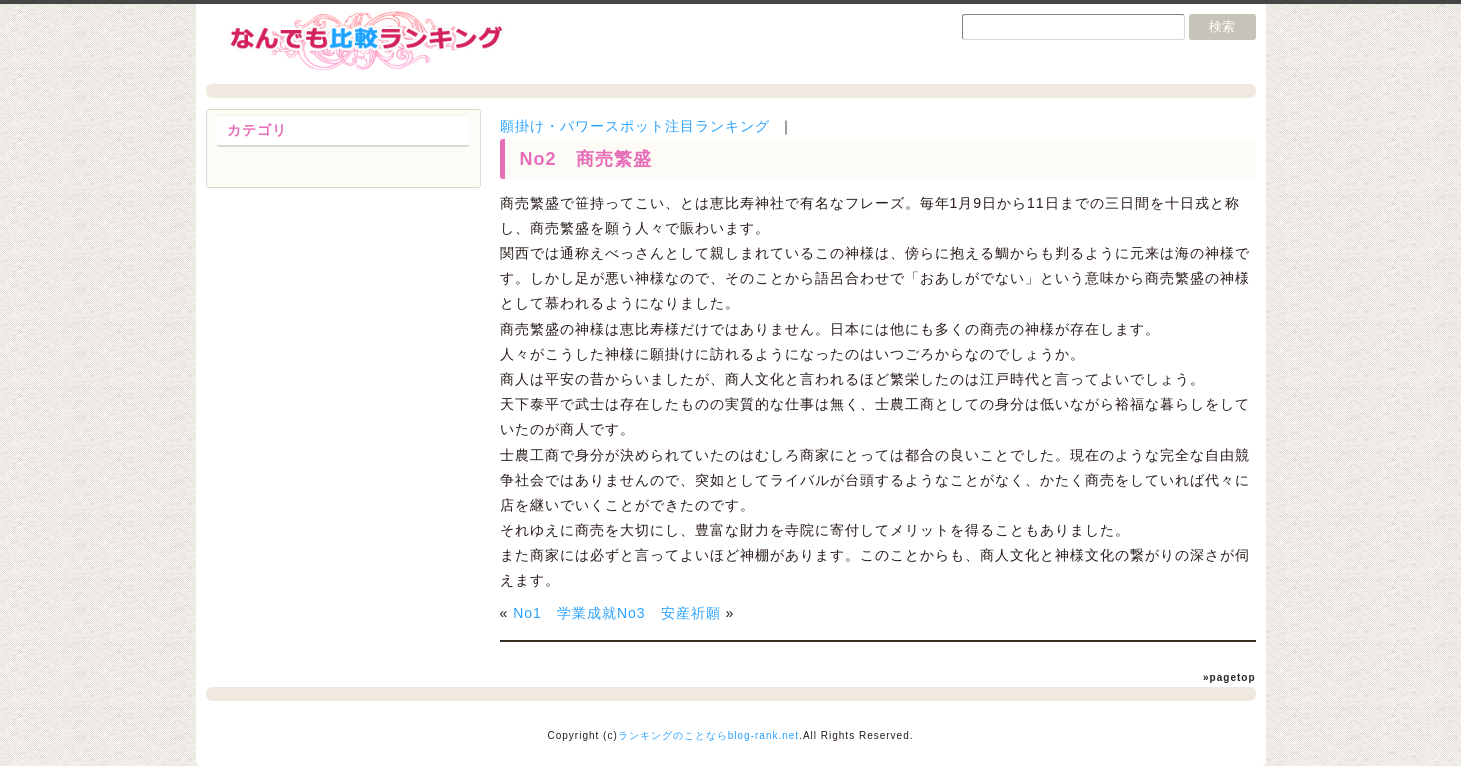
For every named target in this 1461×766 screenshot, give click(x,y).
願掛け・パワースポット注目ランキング (635, 126)
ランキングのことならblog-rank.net (708, 735)
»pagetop (1229, 677)
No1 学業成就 (565, 613)
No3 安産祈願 (669, 613)
